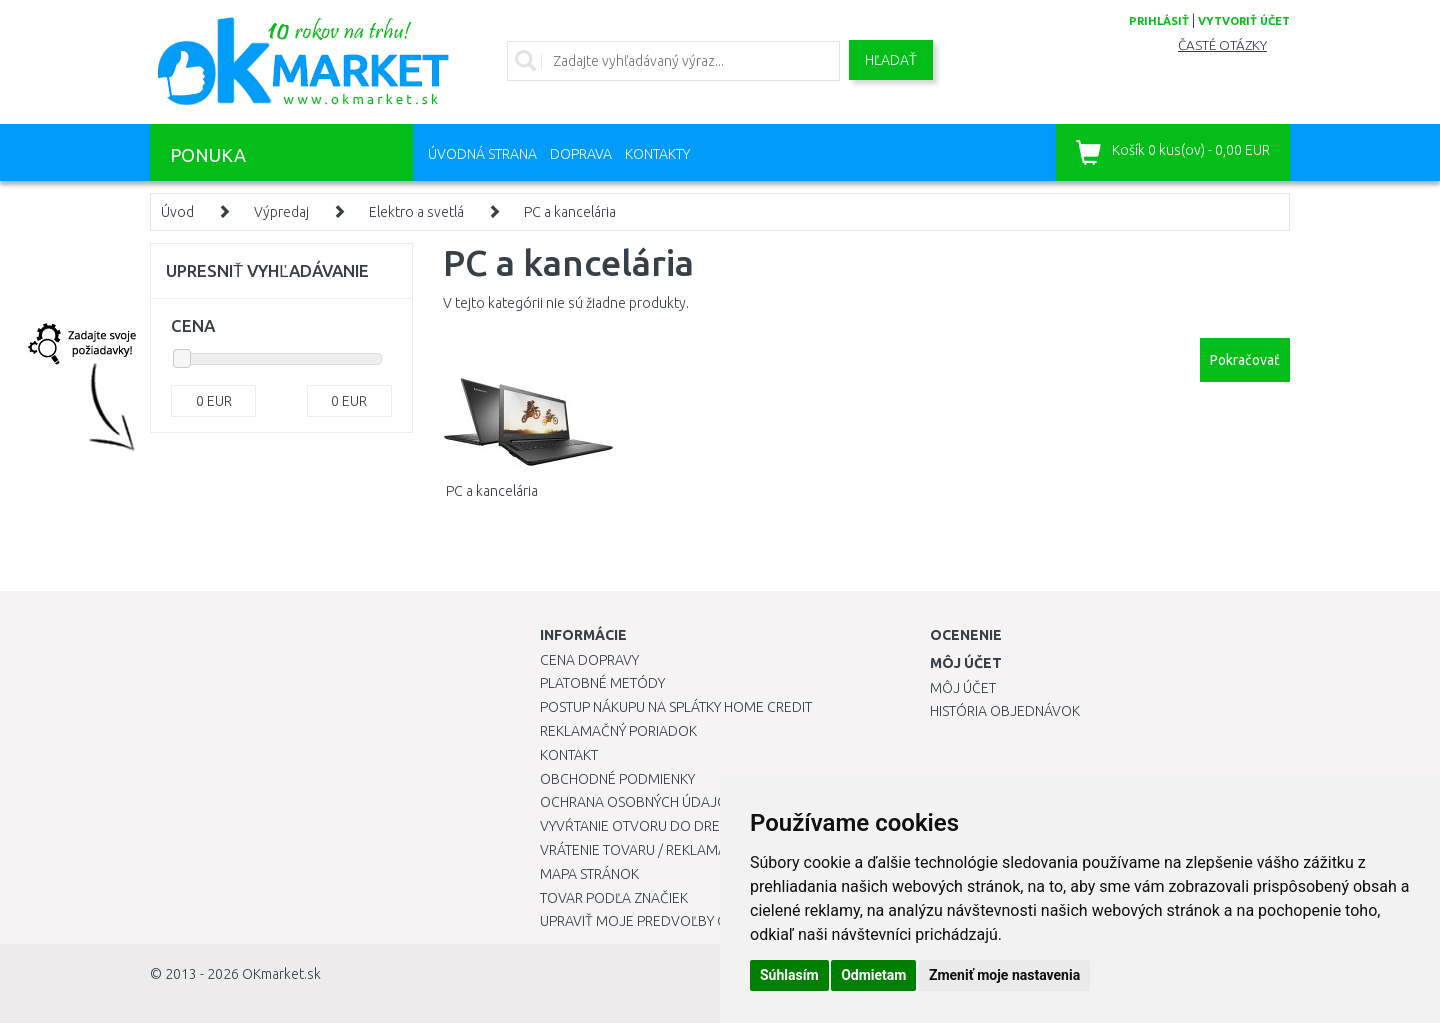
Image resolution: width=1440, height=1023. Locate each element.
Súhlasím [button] (789, 975)
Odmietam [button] (873, 975)
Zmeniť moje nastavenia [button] (1004, 975)
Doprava (581, 154)
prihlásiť (1159, 21)
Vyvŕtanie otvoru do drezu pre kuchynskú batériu (718, 826)
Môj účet (963, 688)
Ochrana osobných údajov (638, 802)
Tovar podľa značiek (614, 898)
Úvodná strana (482, 154)
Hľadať (891, 60)
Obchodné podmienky (617, 779)
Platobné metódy (602, 683)
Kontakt (569, 755)
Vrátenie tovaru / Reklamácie (643, 850)
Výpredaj (281, 212)
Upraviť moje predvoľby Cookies (657, 921)
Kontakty (657, 154)
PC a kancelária (570, 212)
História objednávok (1005, 711)
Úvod (177, 212)
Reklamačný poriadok (618, 731)
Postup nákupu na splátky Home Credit (676, 707)
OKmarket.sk (281, 974)
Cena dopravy (589, 660)
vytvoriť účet (1244, 21)
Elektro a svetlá (416, 212)
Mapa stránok (589, 874)
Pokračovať (1245, 360)
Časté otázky (1222, 45)
